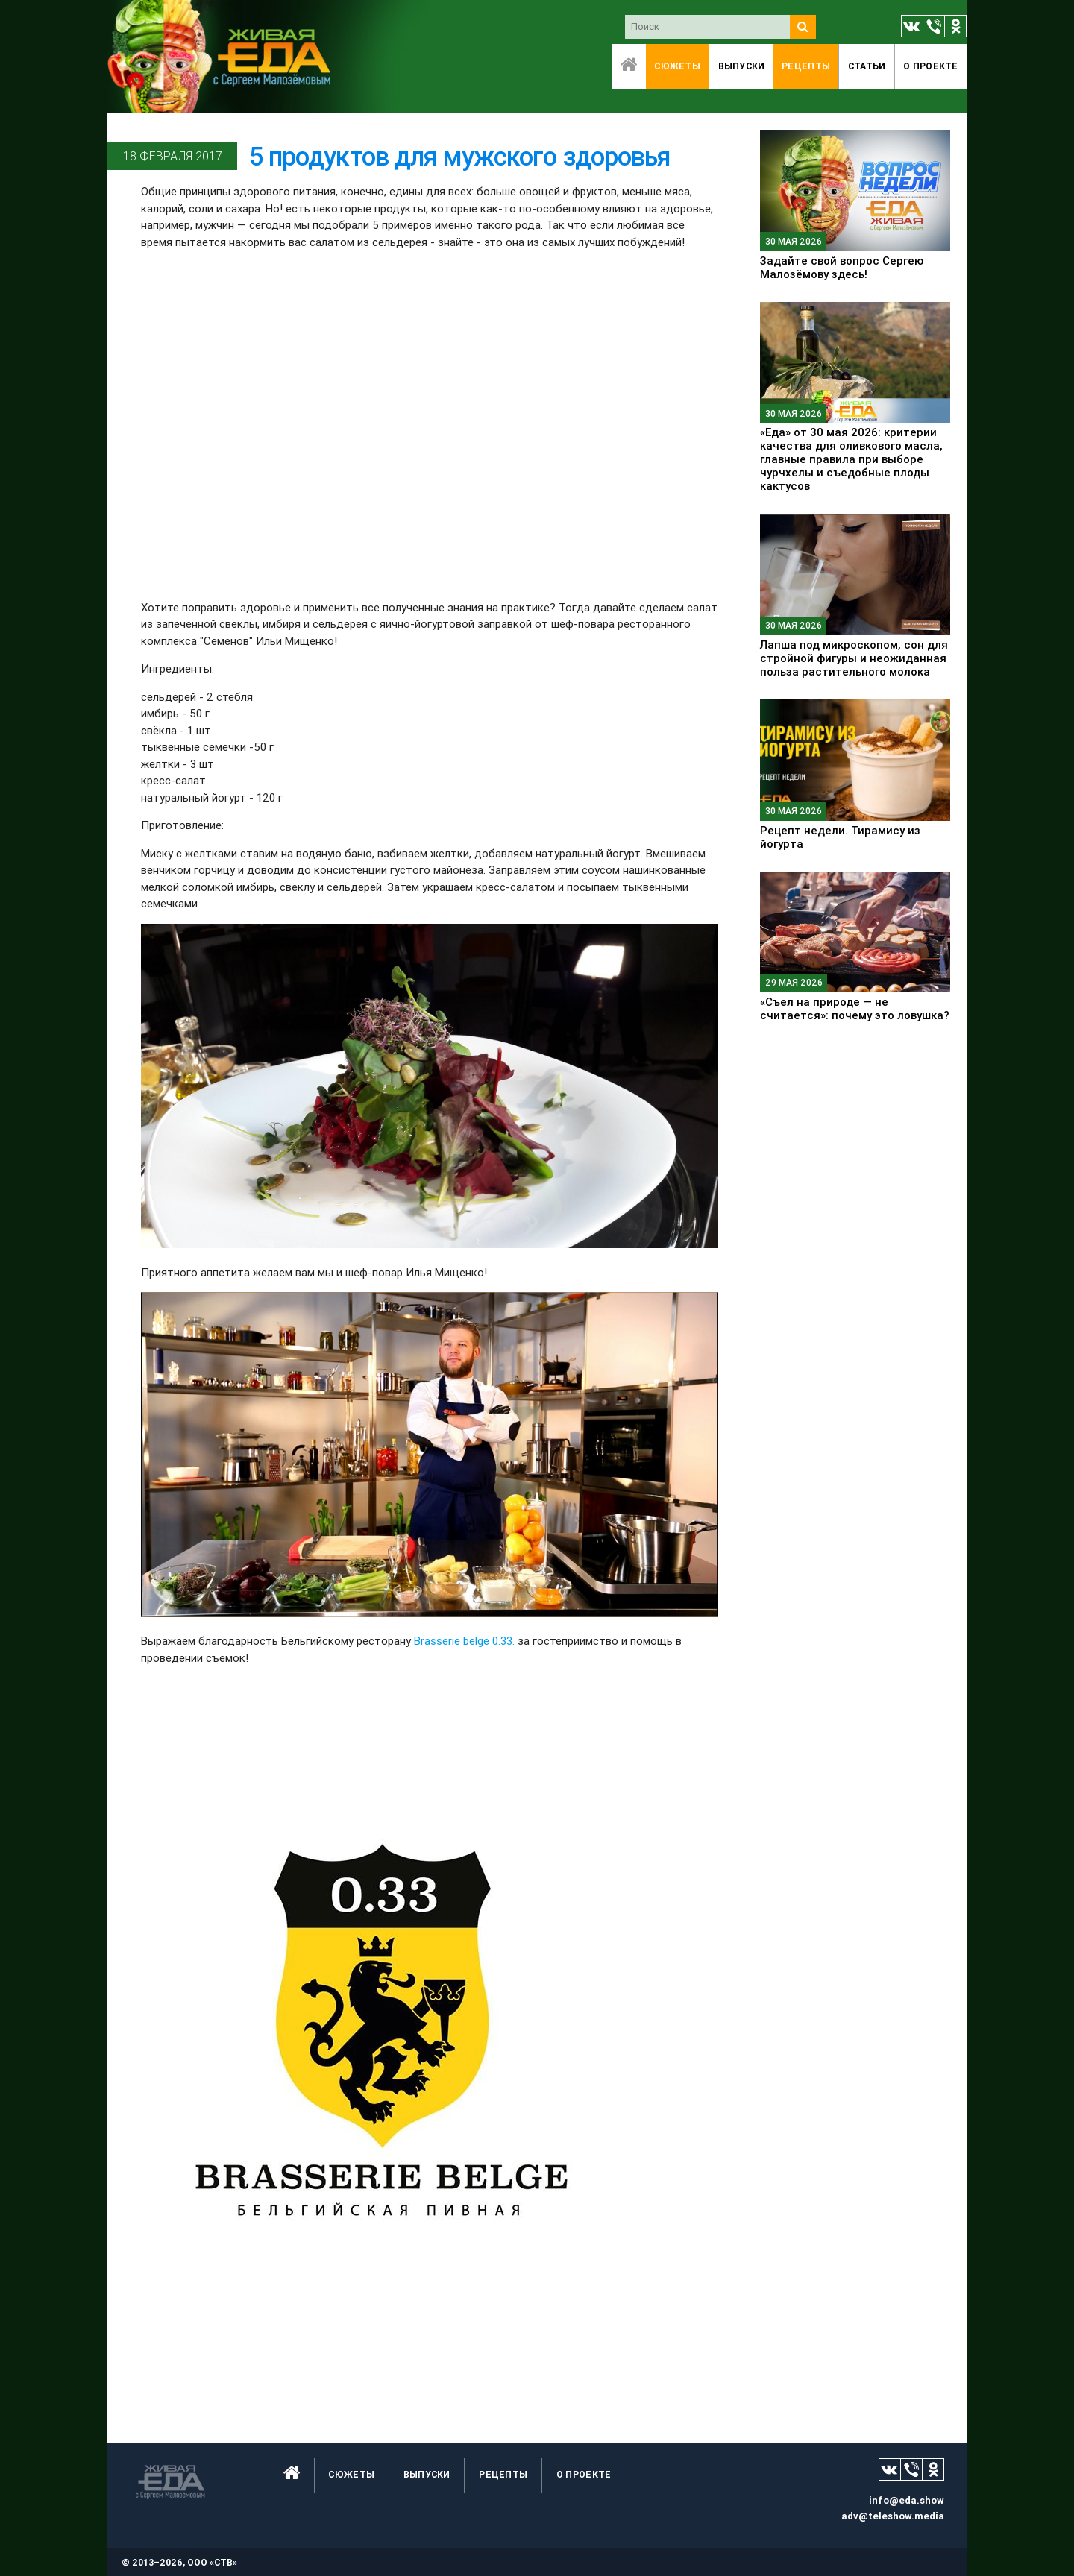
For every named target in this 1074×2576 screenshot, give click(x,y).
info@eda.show (906, 2500)
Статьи (867, 66)
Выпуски (741, 66)
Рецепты (806, 66)
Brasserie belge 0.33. (464, 1641)
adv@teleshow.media (892, 2516)
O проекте (930, 66)
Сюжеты (677, 66)
